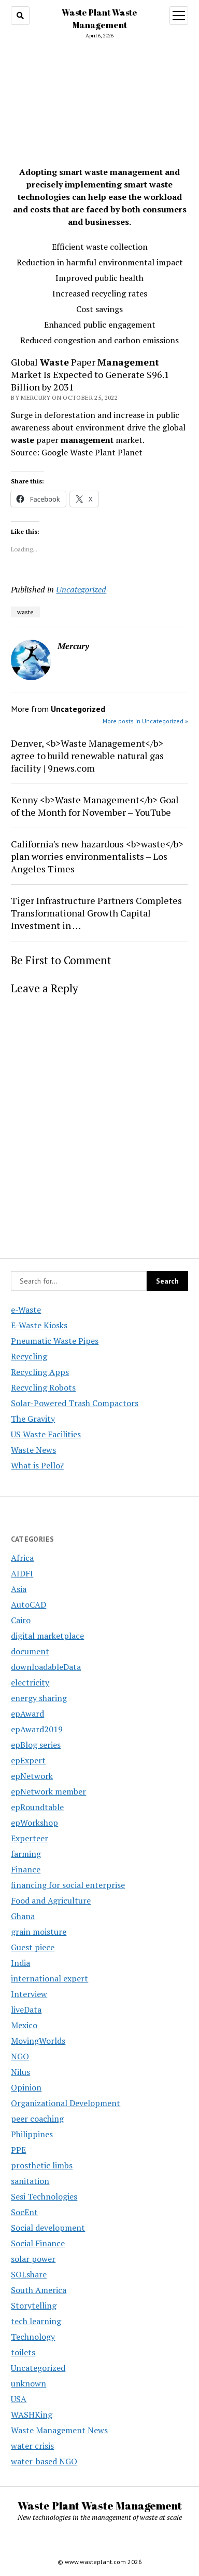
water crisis (32, 2445)
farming (26, 1853)
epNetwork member (48, 1791)
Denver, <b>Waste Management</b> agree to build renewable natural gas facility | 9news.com (87, 755)
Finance (25, 1869)
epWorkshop (34, 1822)
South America (38, 2290)
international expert (49, 1978)
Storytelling (33, 2305)
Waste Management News (59, 2430)
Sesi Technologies (44, 2196)
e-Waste (26, 1309)
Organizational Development (65, 2103)
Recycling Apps (40, 1372)
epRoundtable (37, 1807)
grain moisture (38, 1931)
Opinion (26, 2087)
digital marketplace (47, 1635)
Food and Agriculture (51, 1900)
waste (25, 612)
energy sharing (39, 1698)
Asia (18, 1589)
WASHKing (31, 2414)
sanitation (30, 2181)
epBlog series (36, 1744)
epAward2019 (37, 1729)
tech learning (36, 2321)
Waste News (33, 1449)
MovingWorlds (38, 2040)
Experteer (29, 1838)
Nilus (20, 2072)
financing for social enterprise (68, 1885)
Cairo (21, 1620)
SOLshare (29, 2274)
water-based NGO (44, 2461)
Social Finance (38, 2243)
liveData (26, 2009)
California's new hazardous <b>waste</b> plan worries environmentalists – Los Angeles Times (97, 856)
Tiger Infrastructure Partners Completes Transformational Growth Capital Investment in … (96, 913)
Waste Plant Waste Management (100, 2505)
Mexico (24, 2025)
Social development (48, 2227)
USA (18, 2399)
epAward (27, 1713)
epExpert (28, 1760)
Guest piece (32, 1947)
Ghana (23, 1916)
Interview (29, 1994)
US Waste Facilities (46, 1434)
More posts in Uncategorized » (145, 721)
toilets (23, 2352)
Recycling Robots (43, 1387)
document (30, 1651)
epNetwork (32, 1776)
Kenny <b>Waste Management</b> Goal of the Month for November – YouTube (95, 805)
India (20, 1962)
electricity (30, 1682)
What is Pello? (37, 1465)
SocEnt (24, 2212)
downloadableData (46, 1667)
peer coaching (37, 2118)
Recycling (29, 1356)
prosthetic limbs (42, 2165)
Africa (22, 1557)
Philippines (32, 2134)
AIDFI (22, 1573)
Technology (33, 2336)
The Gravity (33, 1418)
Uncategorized (81, 589)
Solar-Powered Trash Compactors (74, 1403)
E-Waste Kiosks (39, 1325)
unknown (28, 2383)
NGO (20, 2056)
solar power (33, 2258)
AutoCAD (28, 1604)
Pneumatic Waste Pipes (54, 1340)
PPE (18, 2149)
